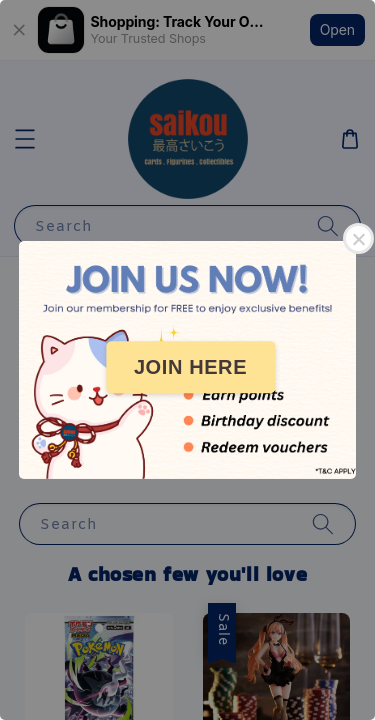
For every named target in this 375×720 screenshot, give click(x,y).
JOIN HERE (190, 367)
